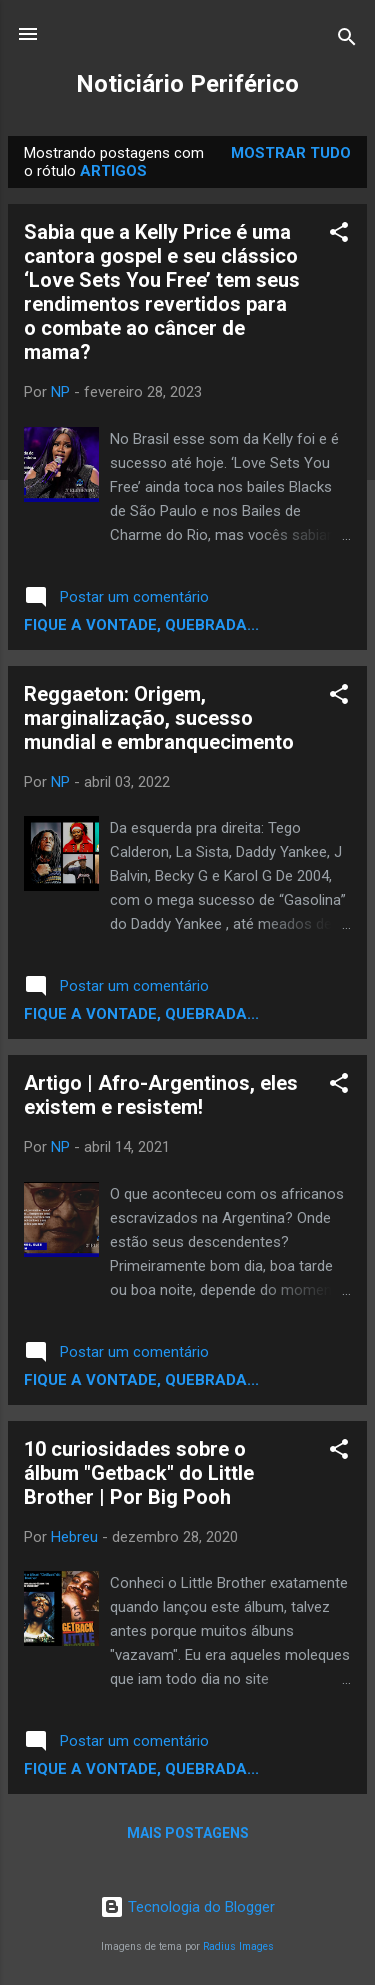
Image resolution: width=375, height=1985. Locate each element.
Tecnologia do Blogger (187, 1907)
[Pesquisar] (347, 40)
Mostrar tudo (291, 153)
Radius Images (238, 1946)
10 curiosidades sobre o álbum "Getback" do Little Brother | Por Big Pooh (139, 1473)
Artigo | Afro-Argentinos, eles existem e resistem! (161, 1095)
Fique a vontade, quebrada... (141, 625)
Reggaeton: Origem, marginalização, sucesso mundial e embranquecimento (159, 718)
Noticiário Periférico (187, 84)
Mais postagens (188, 1833)
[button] (339, 235)
